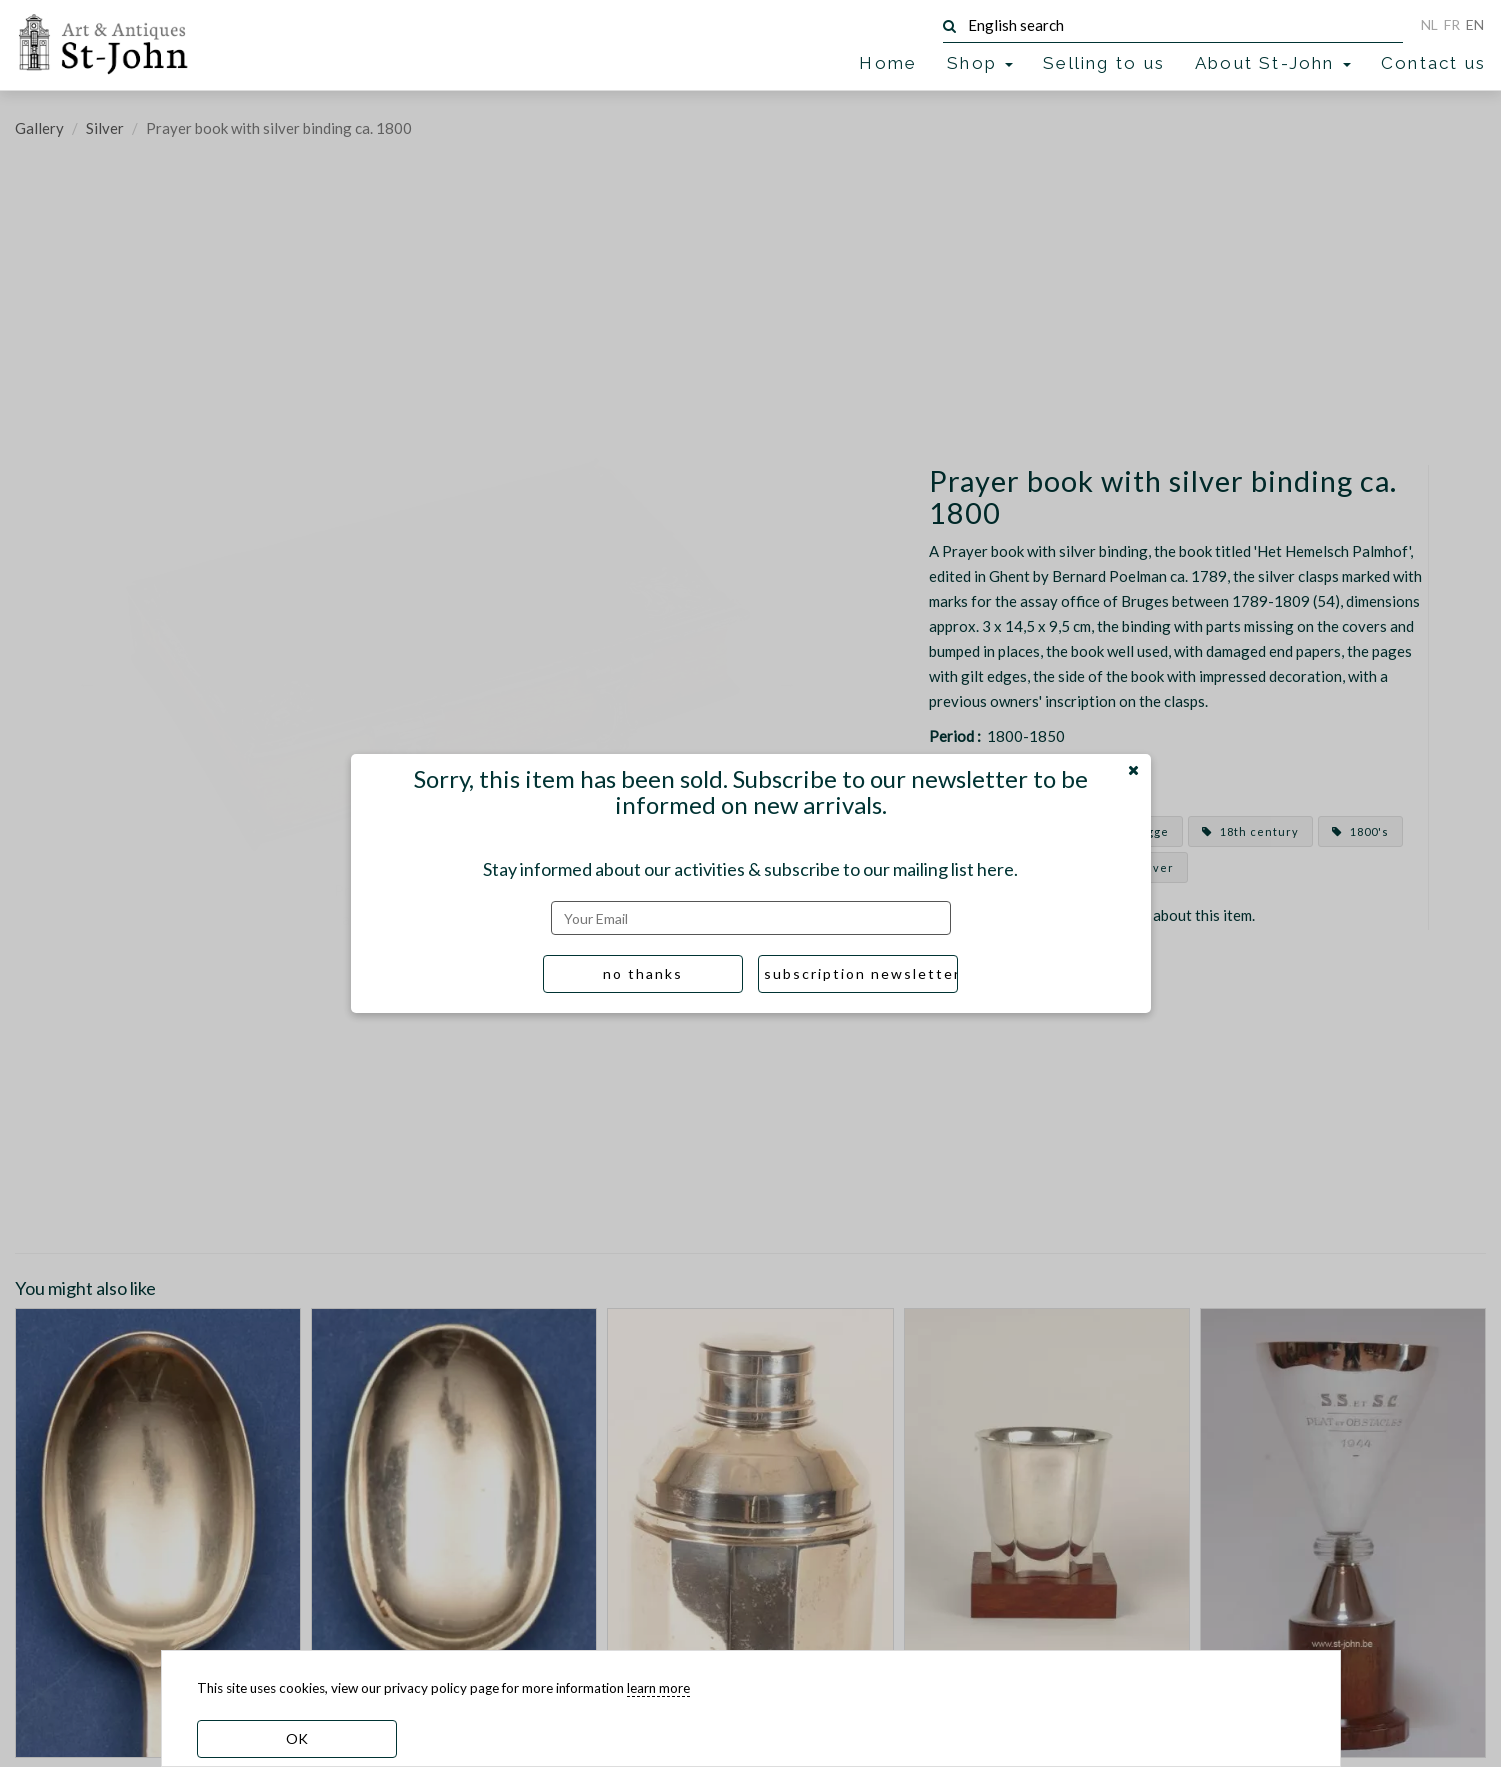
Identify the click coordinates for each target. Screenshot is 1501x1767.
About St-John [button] (1273, 63)
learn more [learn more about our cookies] (658, 1688)
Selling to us (1104, 63)
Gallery (39, 128)
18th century (1250, 831)
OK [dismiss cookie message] (297, 1738)
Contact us (1433, 63)
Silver (105, 128)
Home (888, 63)
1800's (1360, 831)
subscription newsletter (861, 973)
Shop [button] (980, 63)
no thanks (643, 973)
